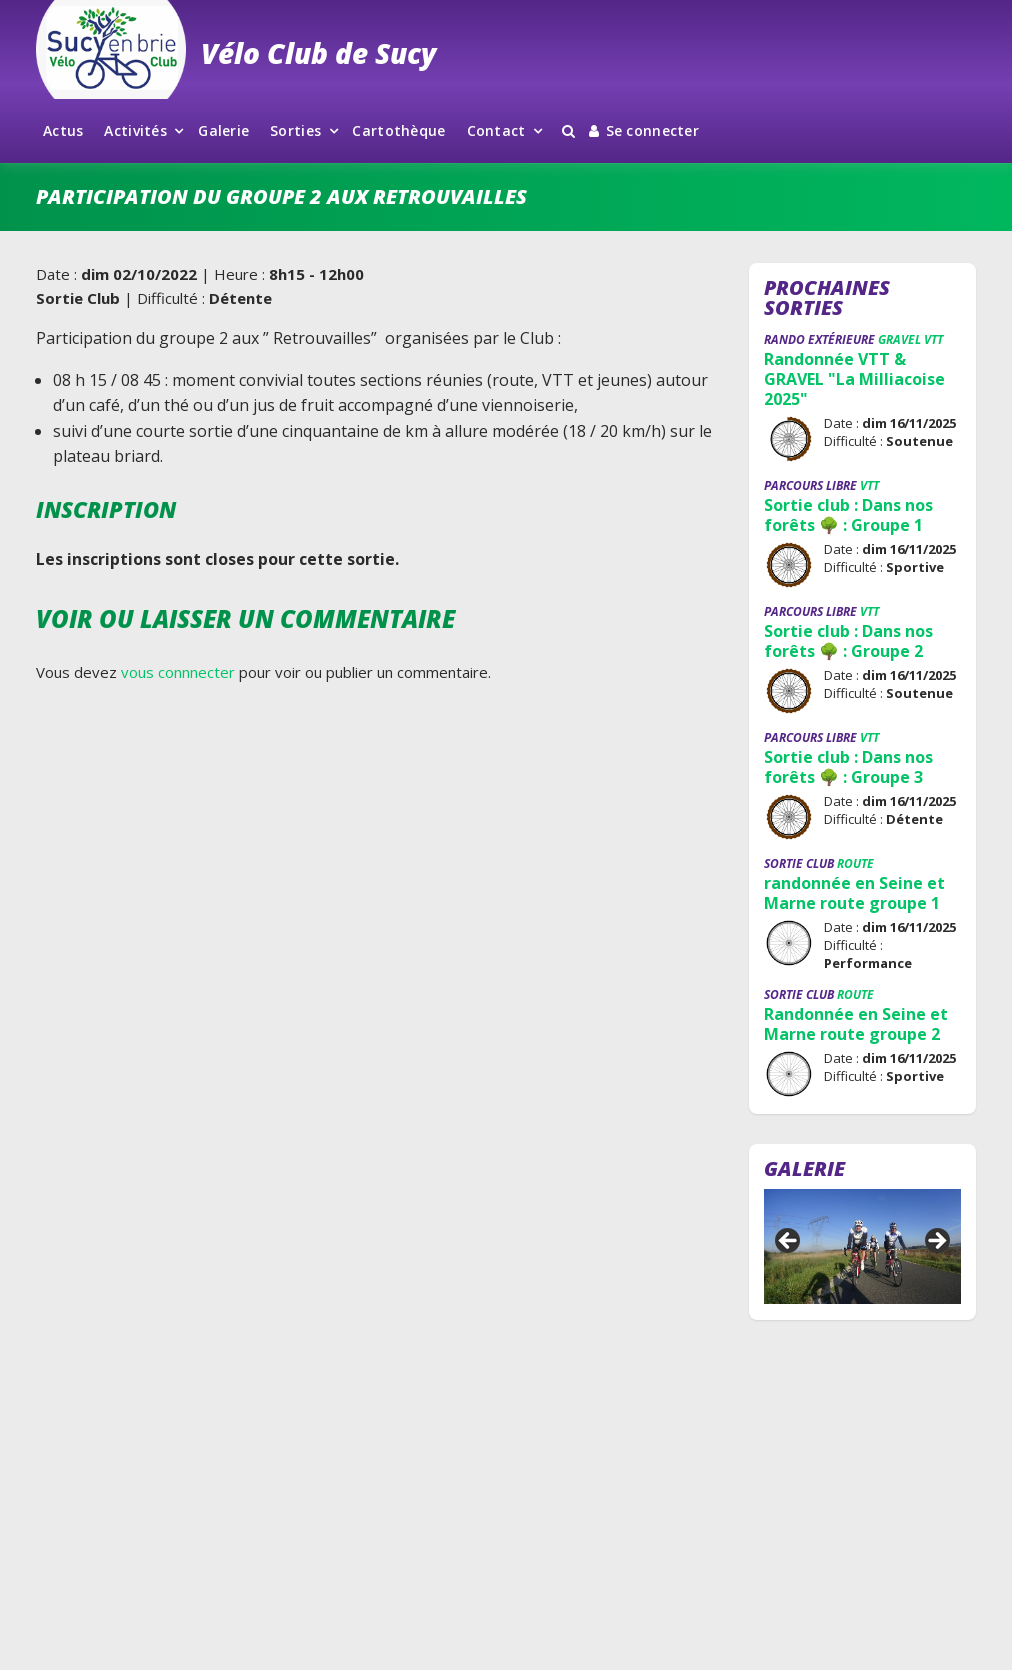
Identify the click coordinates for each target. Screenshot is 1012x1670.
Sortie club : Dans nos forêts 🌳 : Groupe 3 (848, 767)
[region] (862, 1247)
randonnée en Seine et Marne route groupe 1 (854, 893)
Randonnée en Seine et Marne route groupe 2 (856, 1024)
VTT (933, 339)
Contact (496, 130)
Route (855, 863)
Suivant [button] (936, 1242)
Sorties (295, 130)
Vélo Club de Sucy (318, 53)
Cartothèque (398, 130)
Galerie (223, 130)
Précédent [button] (789, 1242)
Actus (63, 130)
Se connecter (644, 130)
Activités (135, 130)
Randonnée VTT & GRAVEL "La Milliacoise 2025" (854, 379)
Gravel (899, 339)
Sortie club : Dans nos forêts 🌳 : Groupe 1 (848, 515)
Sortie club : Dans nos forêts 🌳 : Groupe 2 (848, 641)
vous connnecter (178, 672)
